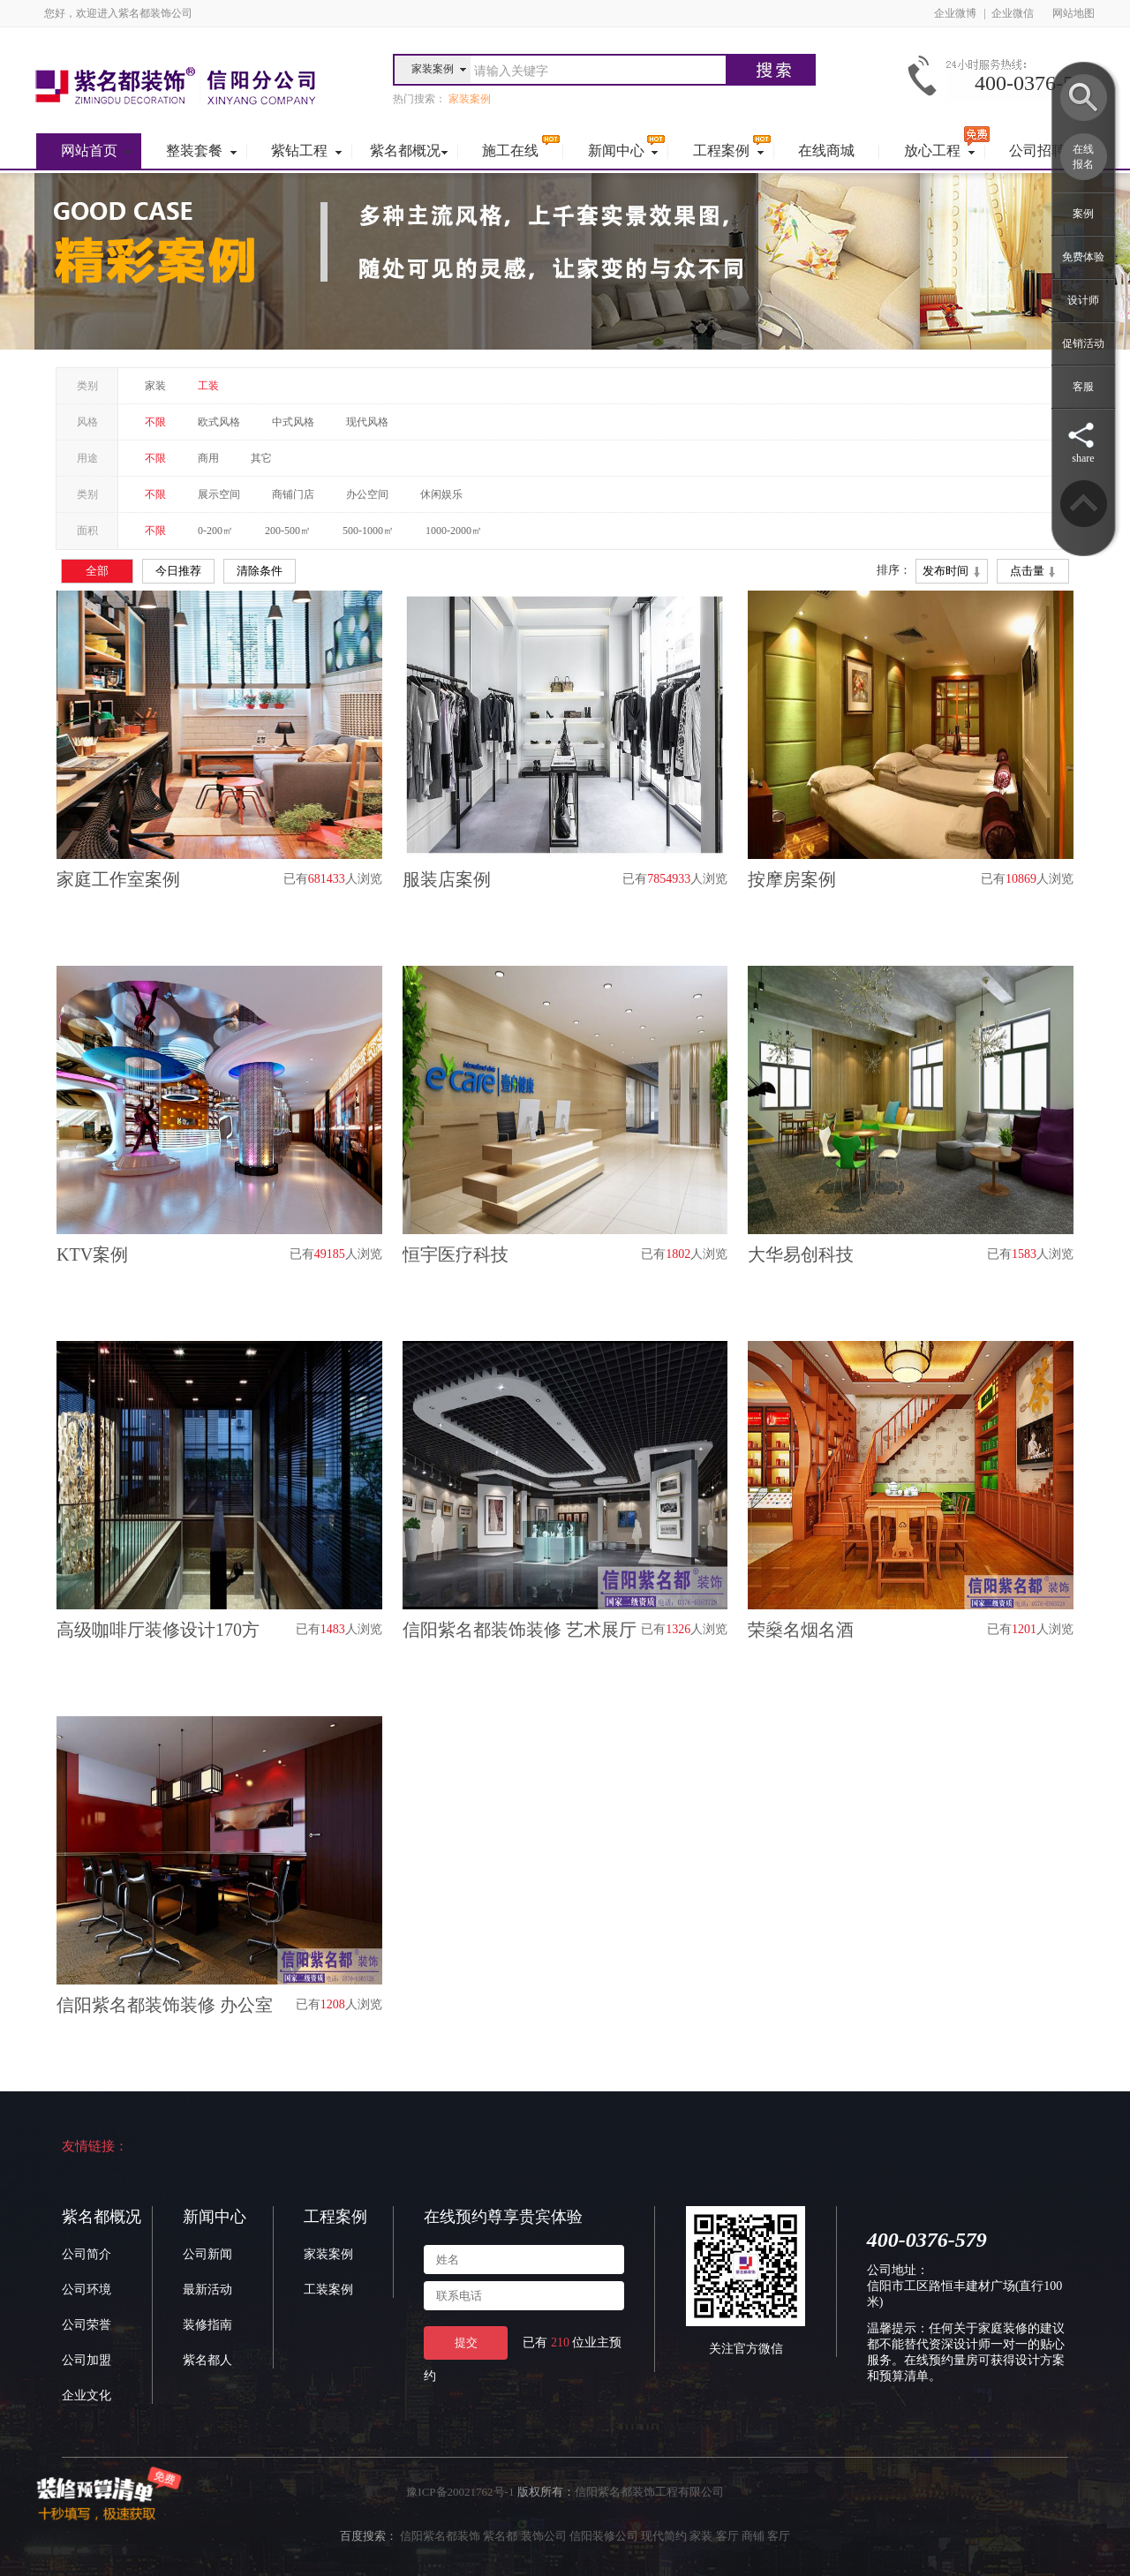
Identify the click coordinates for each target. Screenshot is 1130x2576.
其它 (261, 458)
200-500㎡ (288, 530)
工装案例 (328, 2289)
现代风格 (367, 422)
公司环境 (86, 2289)
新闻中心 (214, 2217)
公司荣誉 (86, 2324)
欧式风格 (219, 422)
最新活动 (207, 2289)
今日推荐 (178, 570)
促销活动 (1083, 343)
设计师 (1083, 300)
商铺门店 (293, 494)
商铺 (753, 2535)
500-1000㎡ (368, 530)
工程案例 (335, 2217)
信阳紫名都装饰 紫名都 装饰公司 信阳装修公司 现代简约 (543, 2535)
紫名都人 (207, 2360)
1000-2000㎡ (454, 530)
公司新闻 (207, 2254)
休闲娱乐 (441, 494)
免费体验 (1083, 257)
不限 (155, 422)
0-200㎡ (215, 530)
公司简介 (86, 2254)
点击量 (1033, 572)
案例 (1083, 213)
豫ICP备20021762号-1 (460, 2491)
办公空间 (367, 494)
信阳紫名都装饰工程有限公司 (649, 2491)
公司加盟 (86, 2360)
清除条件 (259, 570)
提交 (466, 2342)
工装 (208, 386)
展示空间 (219, 494)
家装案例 (328, 2254)
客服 (1083, 386)
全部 (97, 570)
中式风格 (293, 422)
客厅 (727, 2535)
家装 (155, 386)
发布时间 (951, 572)
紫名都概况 (101, 2217)
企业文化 (86, 2395)
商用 (208, 458)
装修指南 (207, 2324)
